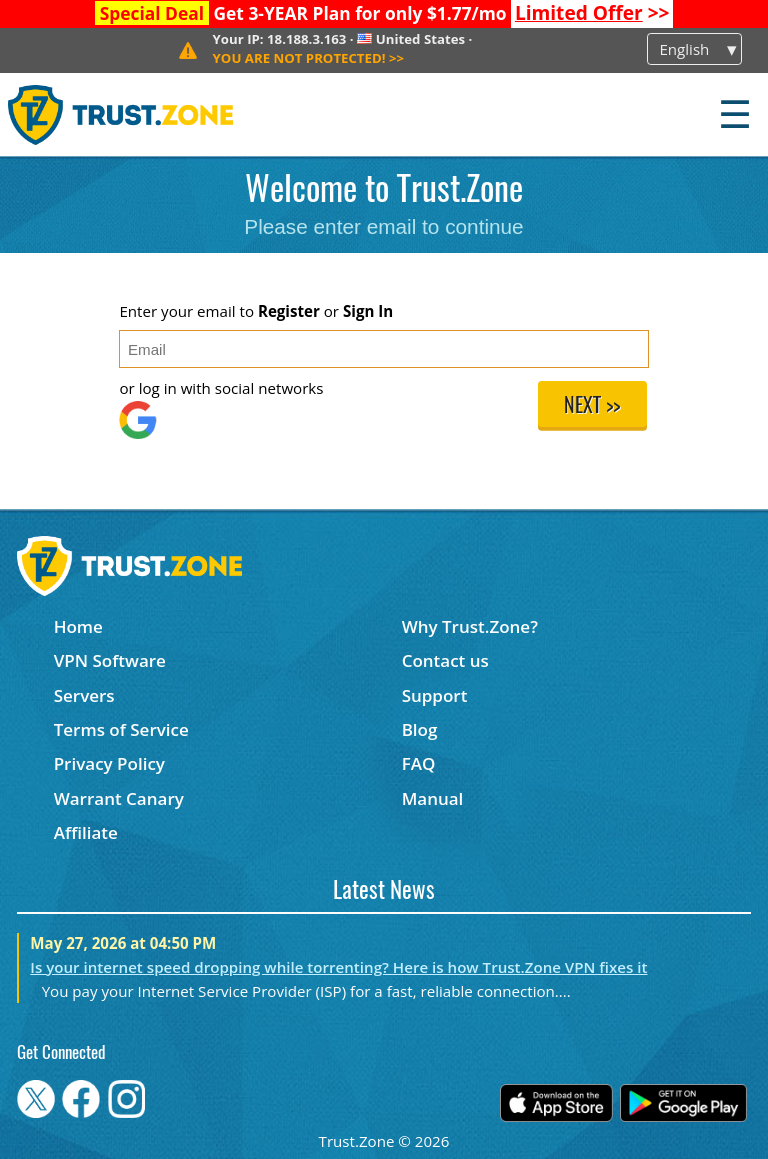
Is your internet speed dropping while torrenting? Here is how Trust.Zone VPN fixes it (338, 967)
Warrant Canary (119, 798)
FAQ (419, 763)
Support (435, 695)
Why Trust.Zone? (470, 626)
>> (592, 13)
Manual (433, 798)
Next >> (592, 407)
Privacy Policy (109, 763)
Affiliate (86, 832)
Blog (420, 729)
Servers (84, 695)
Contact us (445, 660)
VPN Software (110, 660)
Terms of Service (121, 729)
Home (78, 626)
